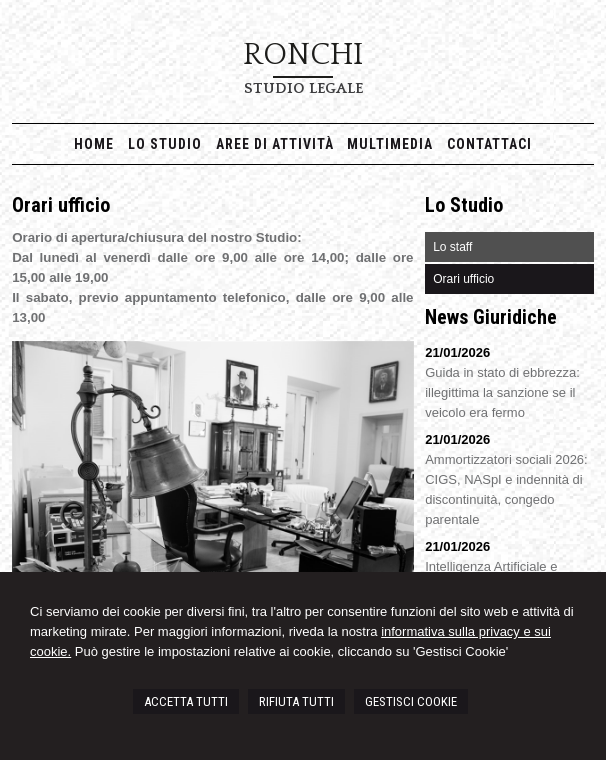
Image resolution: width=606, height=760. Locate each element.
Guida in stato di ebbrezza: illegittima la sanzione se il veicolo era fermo (502, 392)
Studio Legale (303, 88)
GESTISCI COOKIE (411, 701)
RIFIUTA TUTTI (296, 701)
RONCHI (303, 55)
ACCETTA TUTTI (186, 701)
